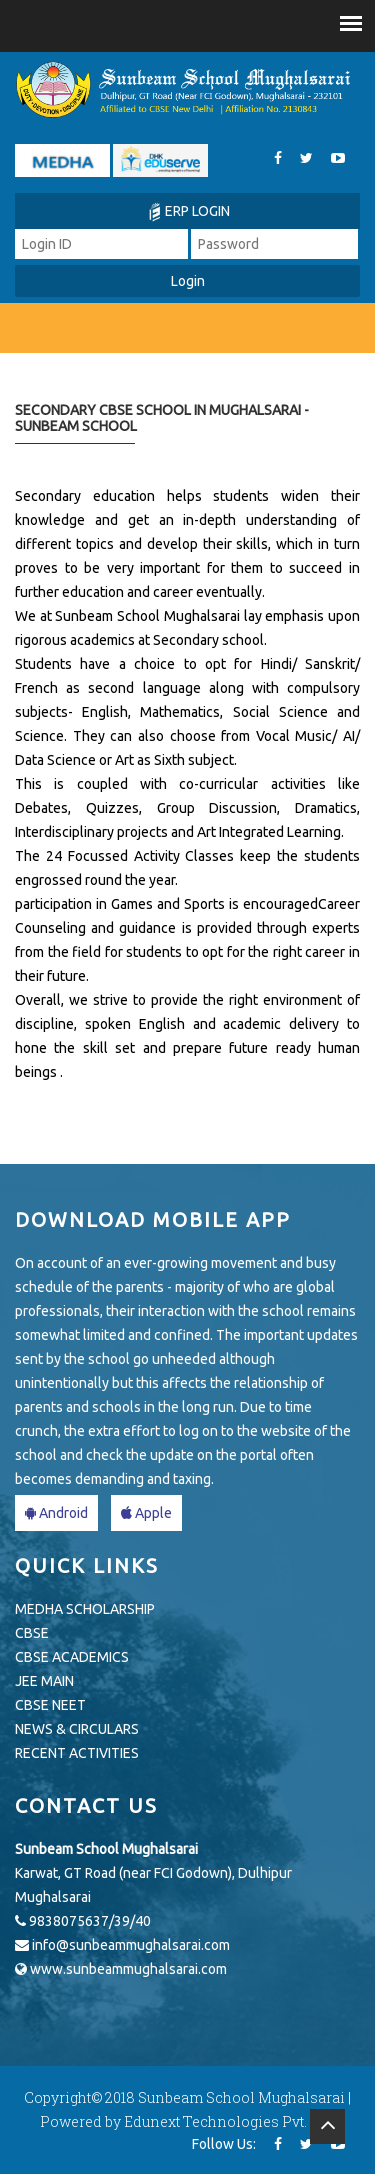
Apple (146, 1513)
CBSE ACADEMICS (72, 1657)
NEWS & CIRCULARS (77, 1729)
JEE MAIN (44, 1681)
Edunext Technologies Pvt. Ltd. (229, 2121)
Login (188, 281)
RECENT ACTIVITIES (77, 1753)
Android (56, 1513)
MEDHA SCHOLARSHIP (85, 1609)
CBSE (32, 1633)
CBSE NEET (50, 1705)
